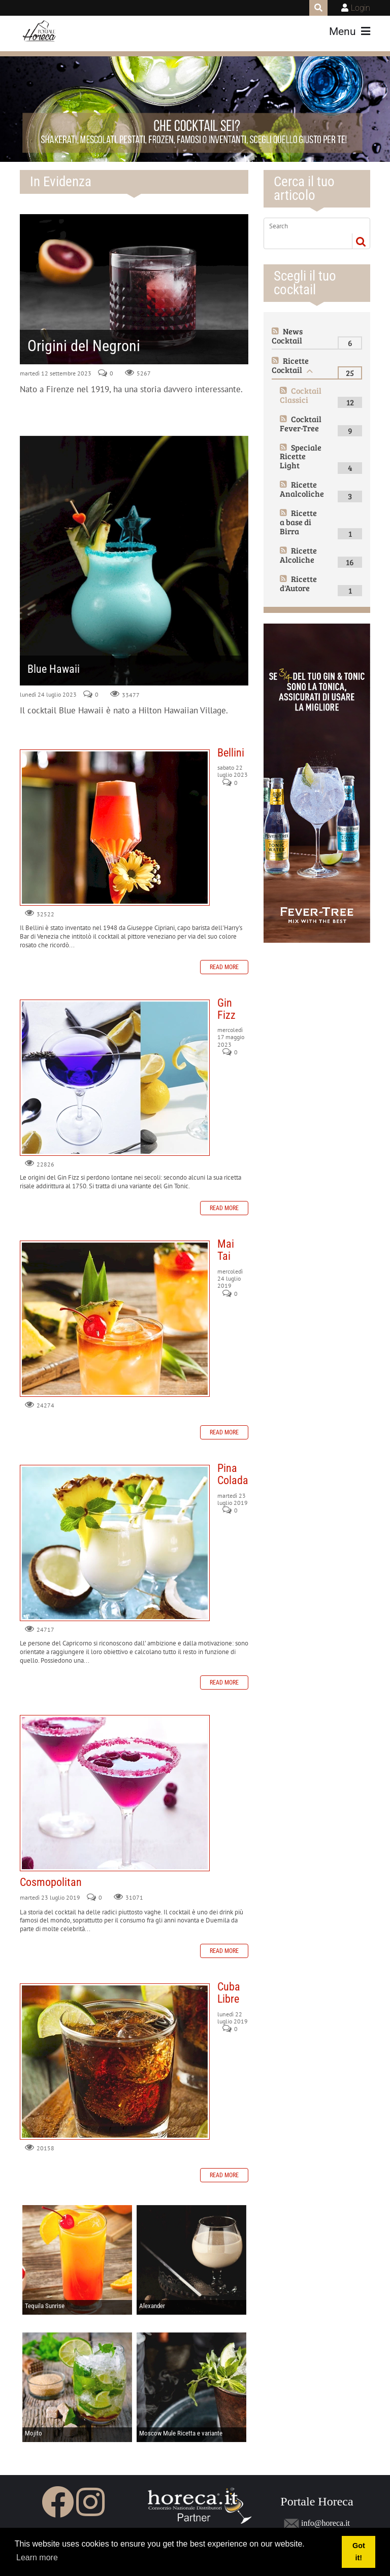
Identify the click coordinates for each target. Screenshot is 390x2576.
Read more (224, 967)
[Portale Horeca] (40, 31)
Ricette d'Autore (298, 583)
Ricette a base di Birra (298, 521)
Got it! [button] (358, 2551)
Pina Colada (114, 1543)
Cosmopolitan (114, 1793)
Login (360, 8)
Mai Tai (114, 1318)
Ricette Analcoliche (302, 489)
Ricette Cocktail (290, 365)
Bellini (114, 827)
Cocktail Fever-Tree (300, 423)
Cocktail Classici (300, 395)
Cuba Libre (114, 2061)
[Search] (309, 225)
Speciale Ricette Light (300, 456)
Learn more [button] (37, 2557)
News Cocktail (287, 336)
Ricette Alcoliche (298, 555)
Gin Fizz (114, 1077)
